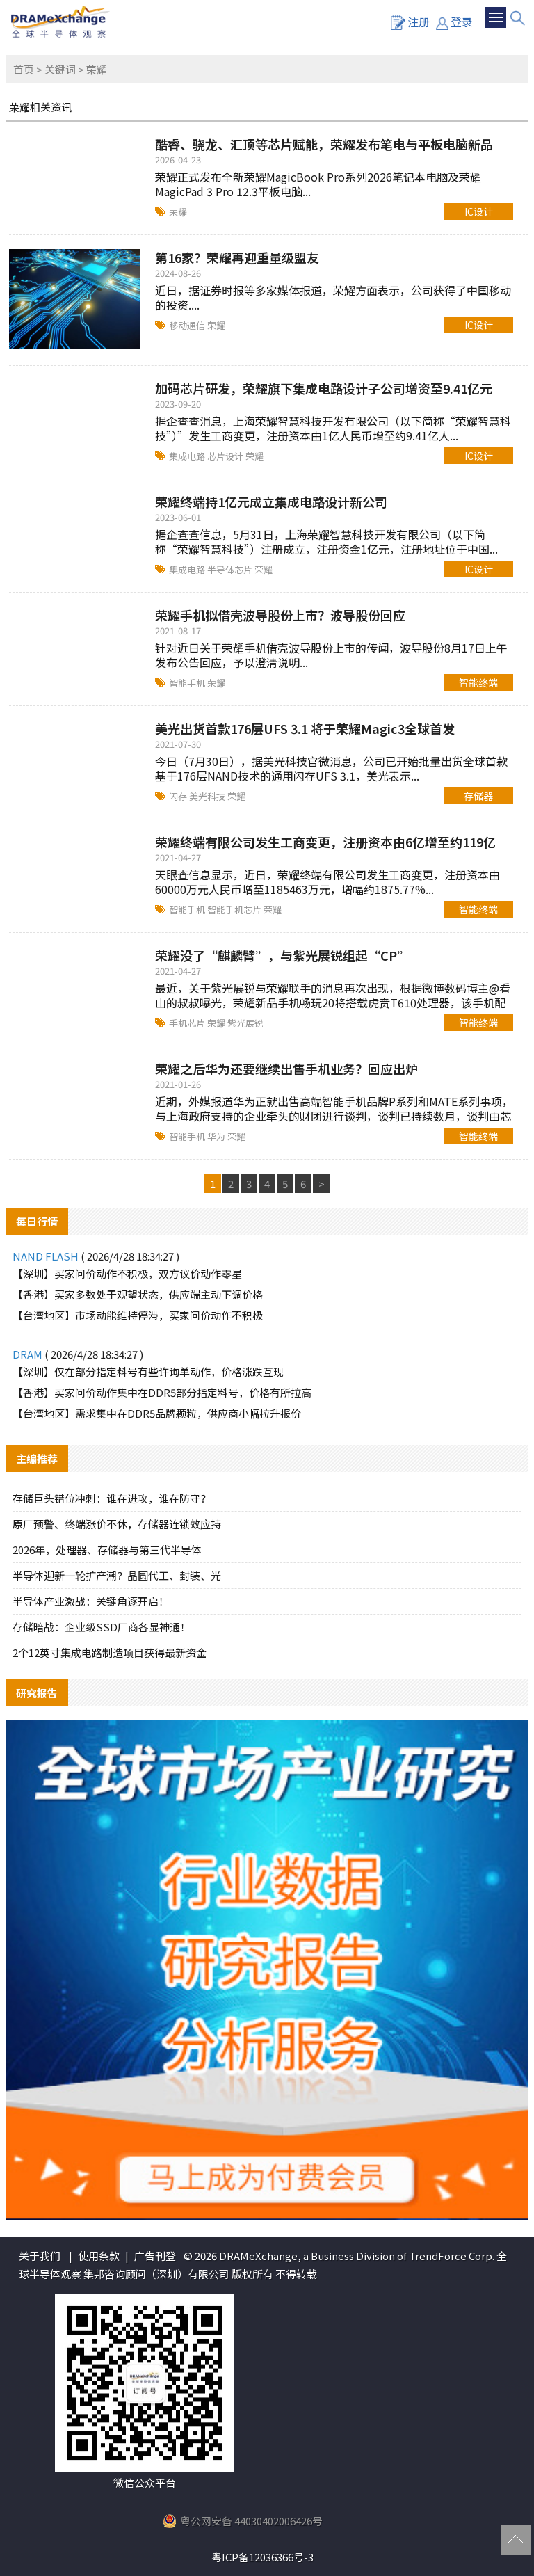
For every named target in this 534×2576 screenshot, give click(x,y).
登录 (454, 21)
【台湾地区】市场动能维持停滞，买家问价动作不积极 (138, 1315)
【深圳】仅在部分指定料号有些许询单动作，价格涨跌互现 (148, 1371)
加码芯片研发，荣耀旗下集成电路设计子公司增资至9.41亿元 (323, 388)
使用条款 (99, 2255)
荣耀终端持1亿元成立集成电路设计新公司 (271, 502)
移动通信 (188, 325)
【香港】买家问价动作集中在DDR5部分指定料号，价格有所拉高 (162, 1392)
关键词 (60, 69)
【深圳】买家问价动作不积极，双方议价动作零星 (127, 1273)
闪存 (179, 796)
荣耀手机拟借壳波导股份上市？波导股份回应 (280, 615)
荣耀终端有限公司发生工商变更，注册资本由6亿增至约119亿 (325, 842)
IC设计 (478, 211)
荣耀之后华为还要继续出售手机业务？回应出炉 (286, 1068)
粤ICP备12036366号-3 (262, 2557)
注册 (410, 21)
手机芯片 (188, 1023)
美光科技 (208, 796)
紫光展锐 (245, 1023)
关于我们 (39, 2255)
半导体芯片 (230, 569)
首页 (23, 69)
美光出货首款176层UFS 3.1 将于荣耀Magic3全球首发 (305, 728)
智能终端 (478, 682)
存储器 (478, 796)
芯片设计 (226, 456)
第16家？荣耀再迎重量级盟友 (237, 257)
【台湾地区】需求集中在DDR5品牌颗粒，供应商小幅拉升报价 (157, 1413)
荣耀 (178, 211)
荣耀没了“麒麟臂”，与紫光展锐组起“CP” (282, 955)
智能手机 (188, 682)
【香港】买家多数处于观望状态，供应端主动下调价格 (138, 1294)
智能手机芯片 (235, 909)
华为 (217, 1136)
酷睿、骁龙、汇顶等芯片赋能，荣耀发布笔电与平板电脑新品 (324, 144)
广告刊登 (155, 2255)
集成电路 (188, 456)
